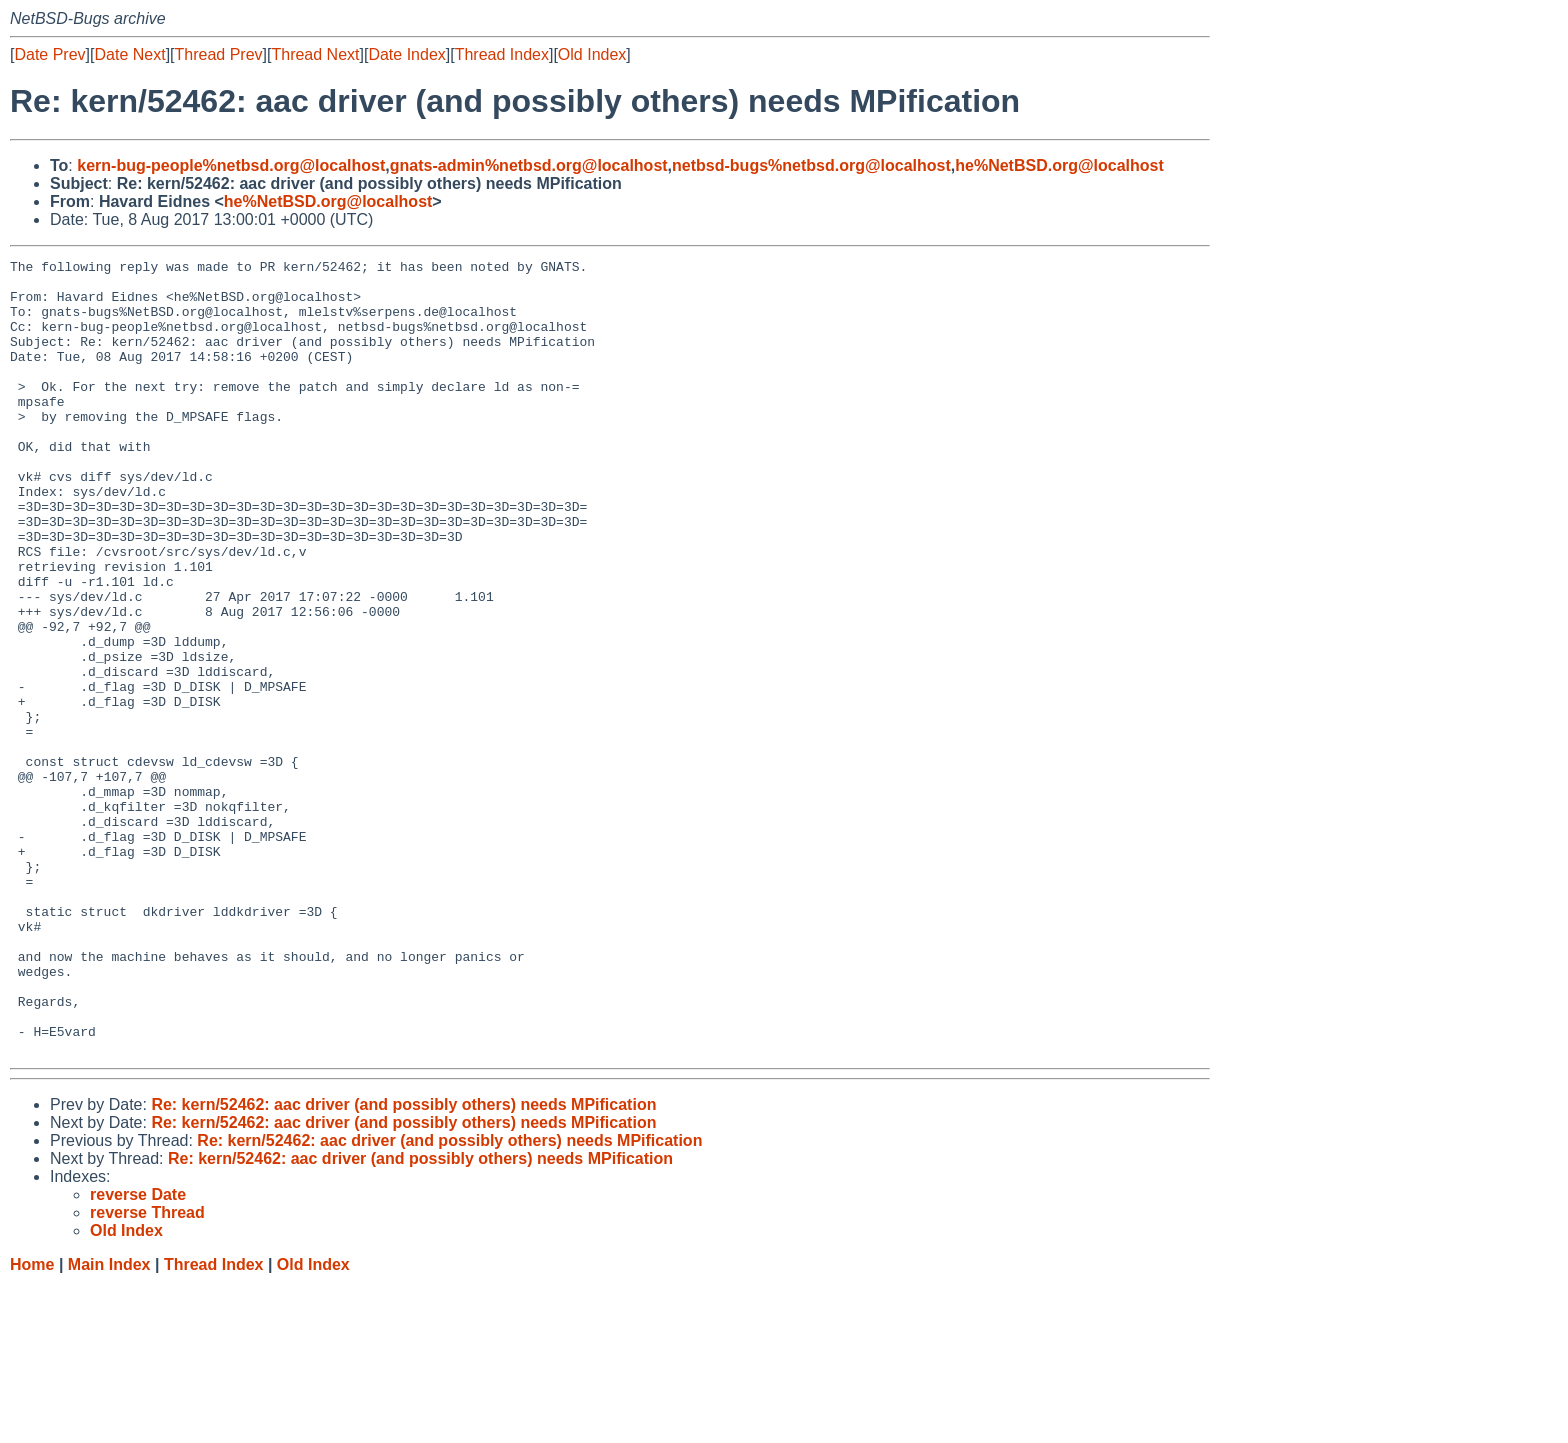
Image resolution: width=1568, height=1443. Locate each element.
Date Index (406, 54)
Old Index (592, 54)
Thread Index (502, 54)
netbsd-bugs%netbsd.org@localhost (811, 165)
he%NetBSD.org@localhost (1059, 165)
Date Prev (49, 54)
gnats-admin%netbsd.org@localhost (529, 165)
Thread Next (315, 54)
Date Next (129, 54)
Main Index (109, 1423)
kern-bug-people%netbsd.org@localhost (231, 165)
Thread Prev (219, 54)
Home (32, 1423)
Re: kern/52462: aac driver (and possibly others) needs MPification (403, 1263)
